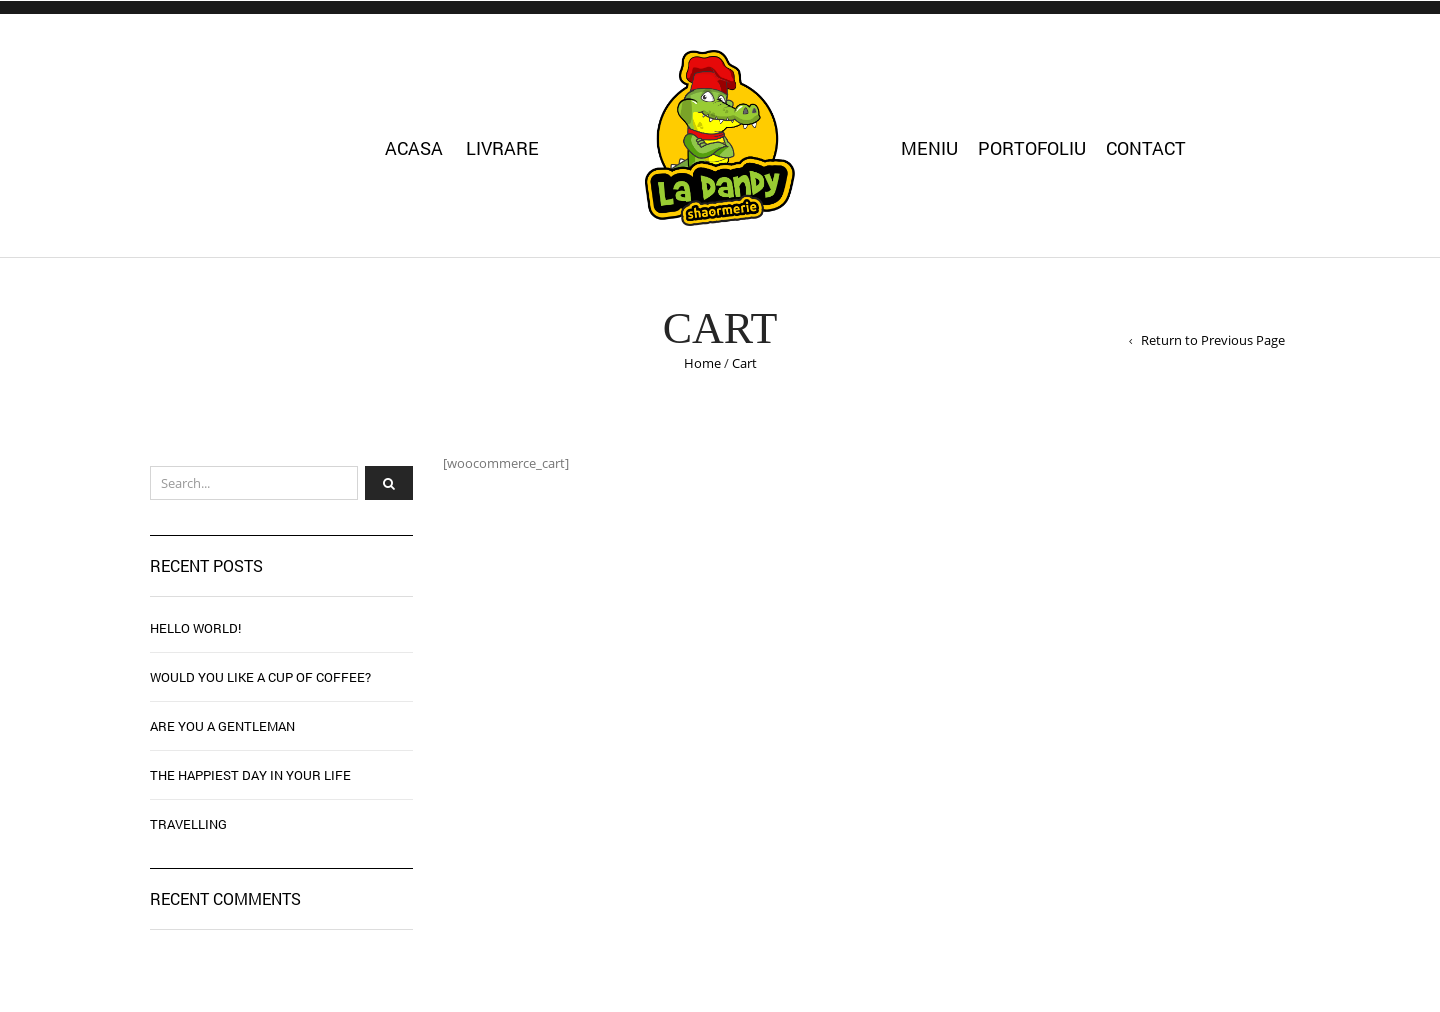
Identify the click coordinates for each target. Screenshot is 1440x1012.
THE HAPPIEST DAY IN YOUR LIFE (250, 775)
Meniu (929, 148)
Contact (1146, 148)
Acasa (414, 148)
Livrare (502, 148)
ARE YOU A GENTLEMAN (222, 726)
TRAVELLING (188, 824)
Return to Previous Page (1213, 340)
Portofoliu (1032, 148)
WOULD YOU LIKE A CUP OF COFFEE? (260, 677)
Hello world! (195, 628)
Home (702, 363)
